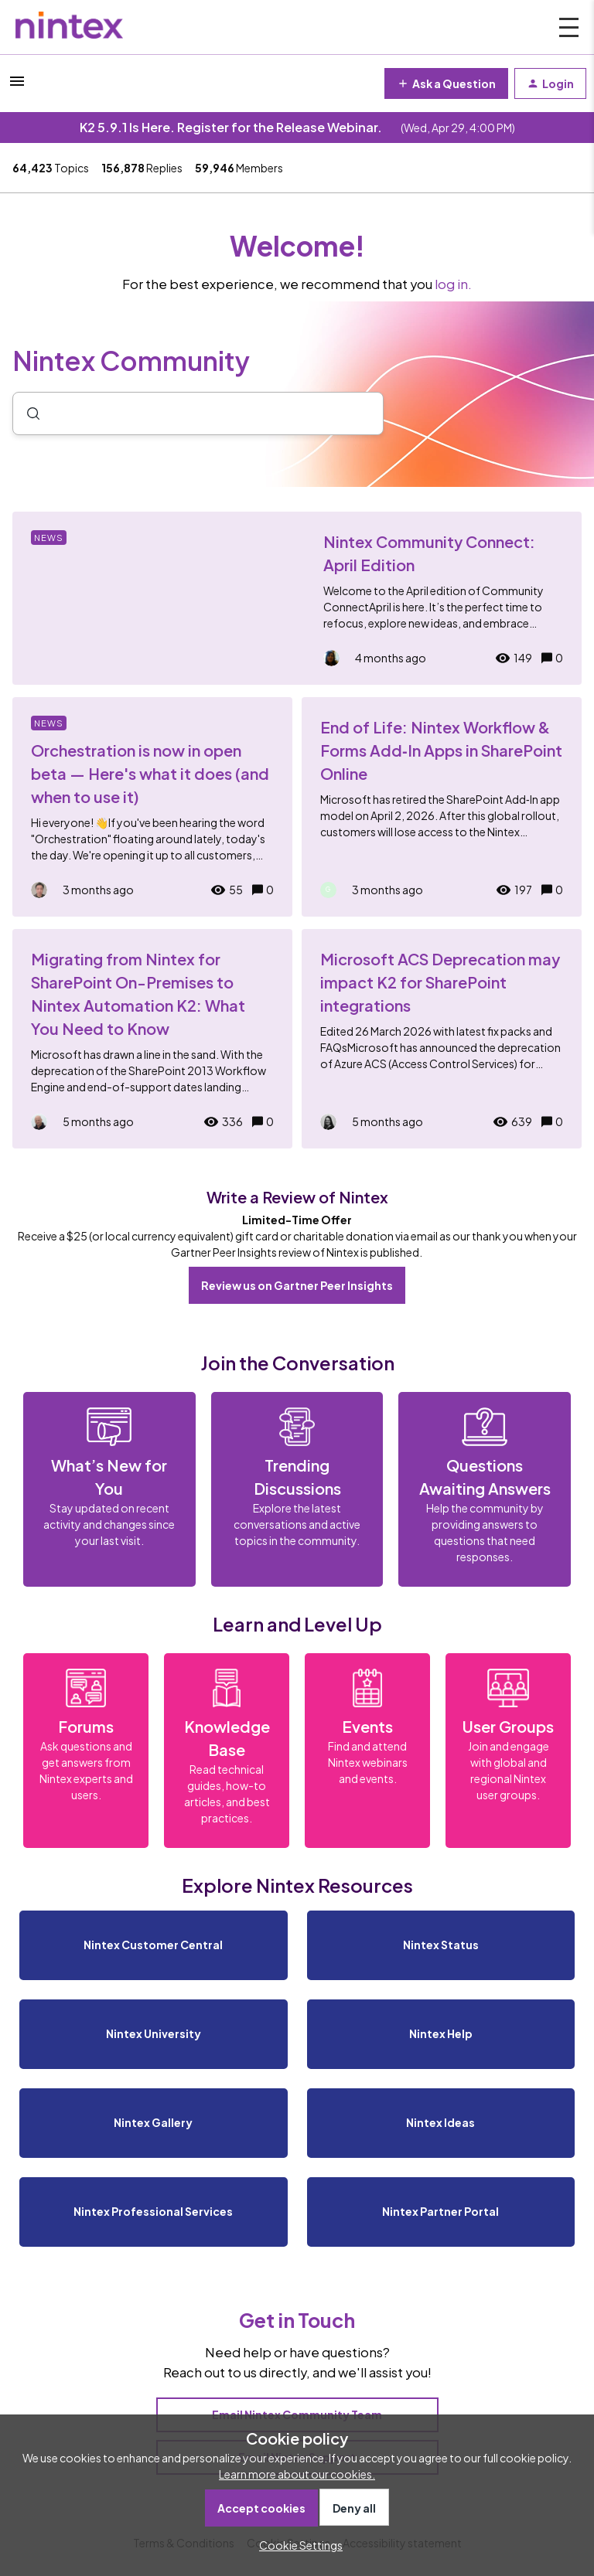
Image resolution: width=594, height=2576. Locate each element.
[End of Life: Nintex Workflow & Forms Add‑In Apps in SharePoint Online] (442, 807)
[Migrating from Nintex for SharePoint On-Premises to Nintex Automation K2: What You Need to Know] (152, 1038)
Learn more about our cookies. (297, 2474)
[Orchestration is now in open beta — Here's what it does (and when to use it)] (152, 807)
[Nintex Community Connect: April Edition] (297, 598)
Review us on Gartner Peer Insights (297, 1285)
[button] (297, 2545)
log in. (453, 284)
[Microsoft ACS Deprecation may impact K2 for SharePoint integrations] (442, 1038)
